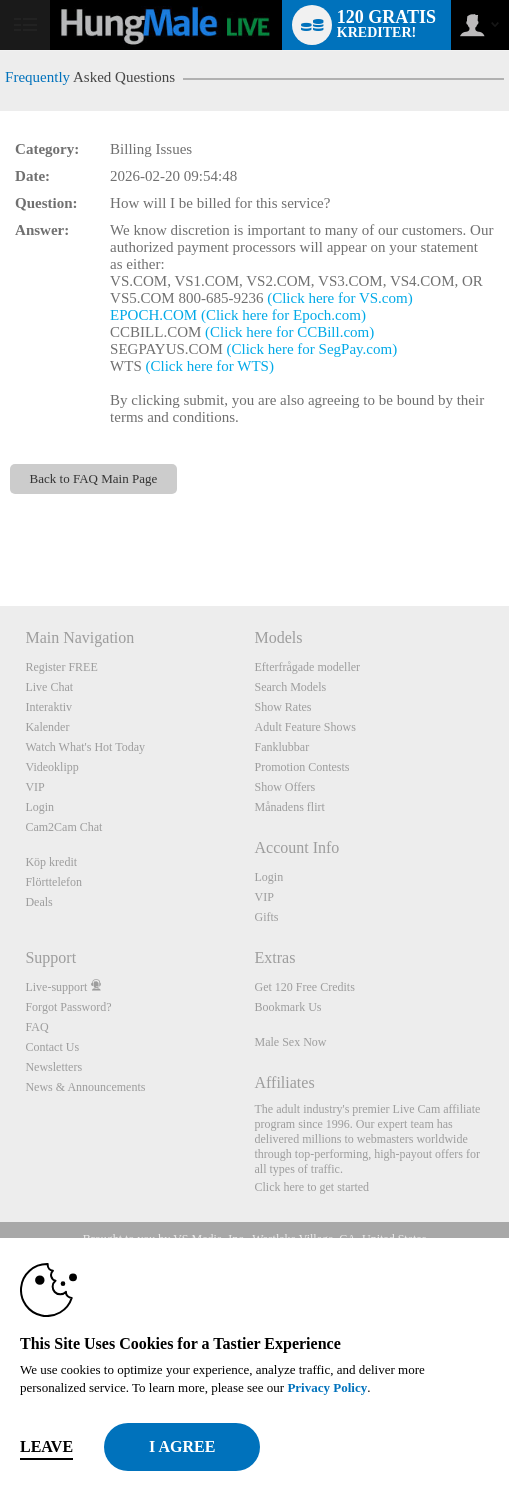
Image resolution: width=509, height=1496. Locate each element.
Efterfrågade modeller (307, 667)
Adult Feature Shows (304, 727)
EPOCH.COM (153, 315)
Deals (38, 902)
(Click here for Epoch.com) (283, 315)
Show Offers (284, 787)
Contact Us (52, 1047)
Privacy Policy (327, 1387)
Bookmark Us (287, 1007)
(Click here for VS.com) (340, 298)
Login (39, 807)
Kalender (47, 727)
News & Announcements (85, 1087)
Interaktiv (48, 707)
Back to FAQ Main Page (94, 478)
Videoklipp (51, 767)
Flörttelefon (53, 882)
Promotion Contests (301, 767)
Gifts (266, 917)
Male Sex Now (290, 1042)
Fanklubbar (281, 747)
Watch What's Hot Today (85, 747)
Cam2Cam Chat (63, 827)
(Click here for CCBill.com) (289, 332)
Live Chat (49, 687)
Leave (46, 1446)
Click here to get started (311, 1187)
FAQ (36, 1027)
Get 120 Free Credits (304, 987)
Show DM (0, 531)
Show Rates (282, 707)
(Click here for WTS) (210, 366)
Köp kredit (51, 862)
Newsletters (53, 1067)
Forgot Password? (68, 1007)
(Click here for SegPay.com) (312, 349)
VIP (34, 787)
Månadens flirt (289, 807)
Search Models (290, 687)
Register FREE (61, 667)
